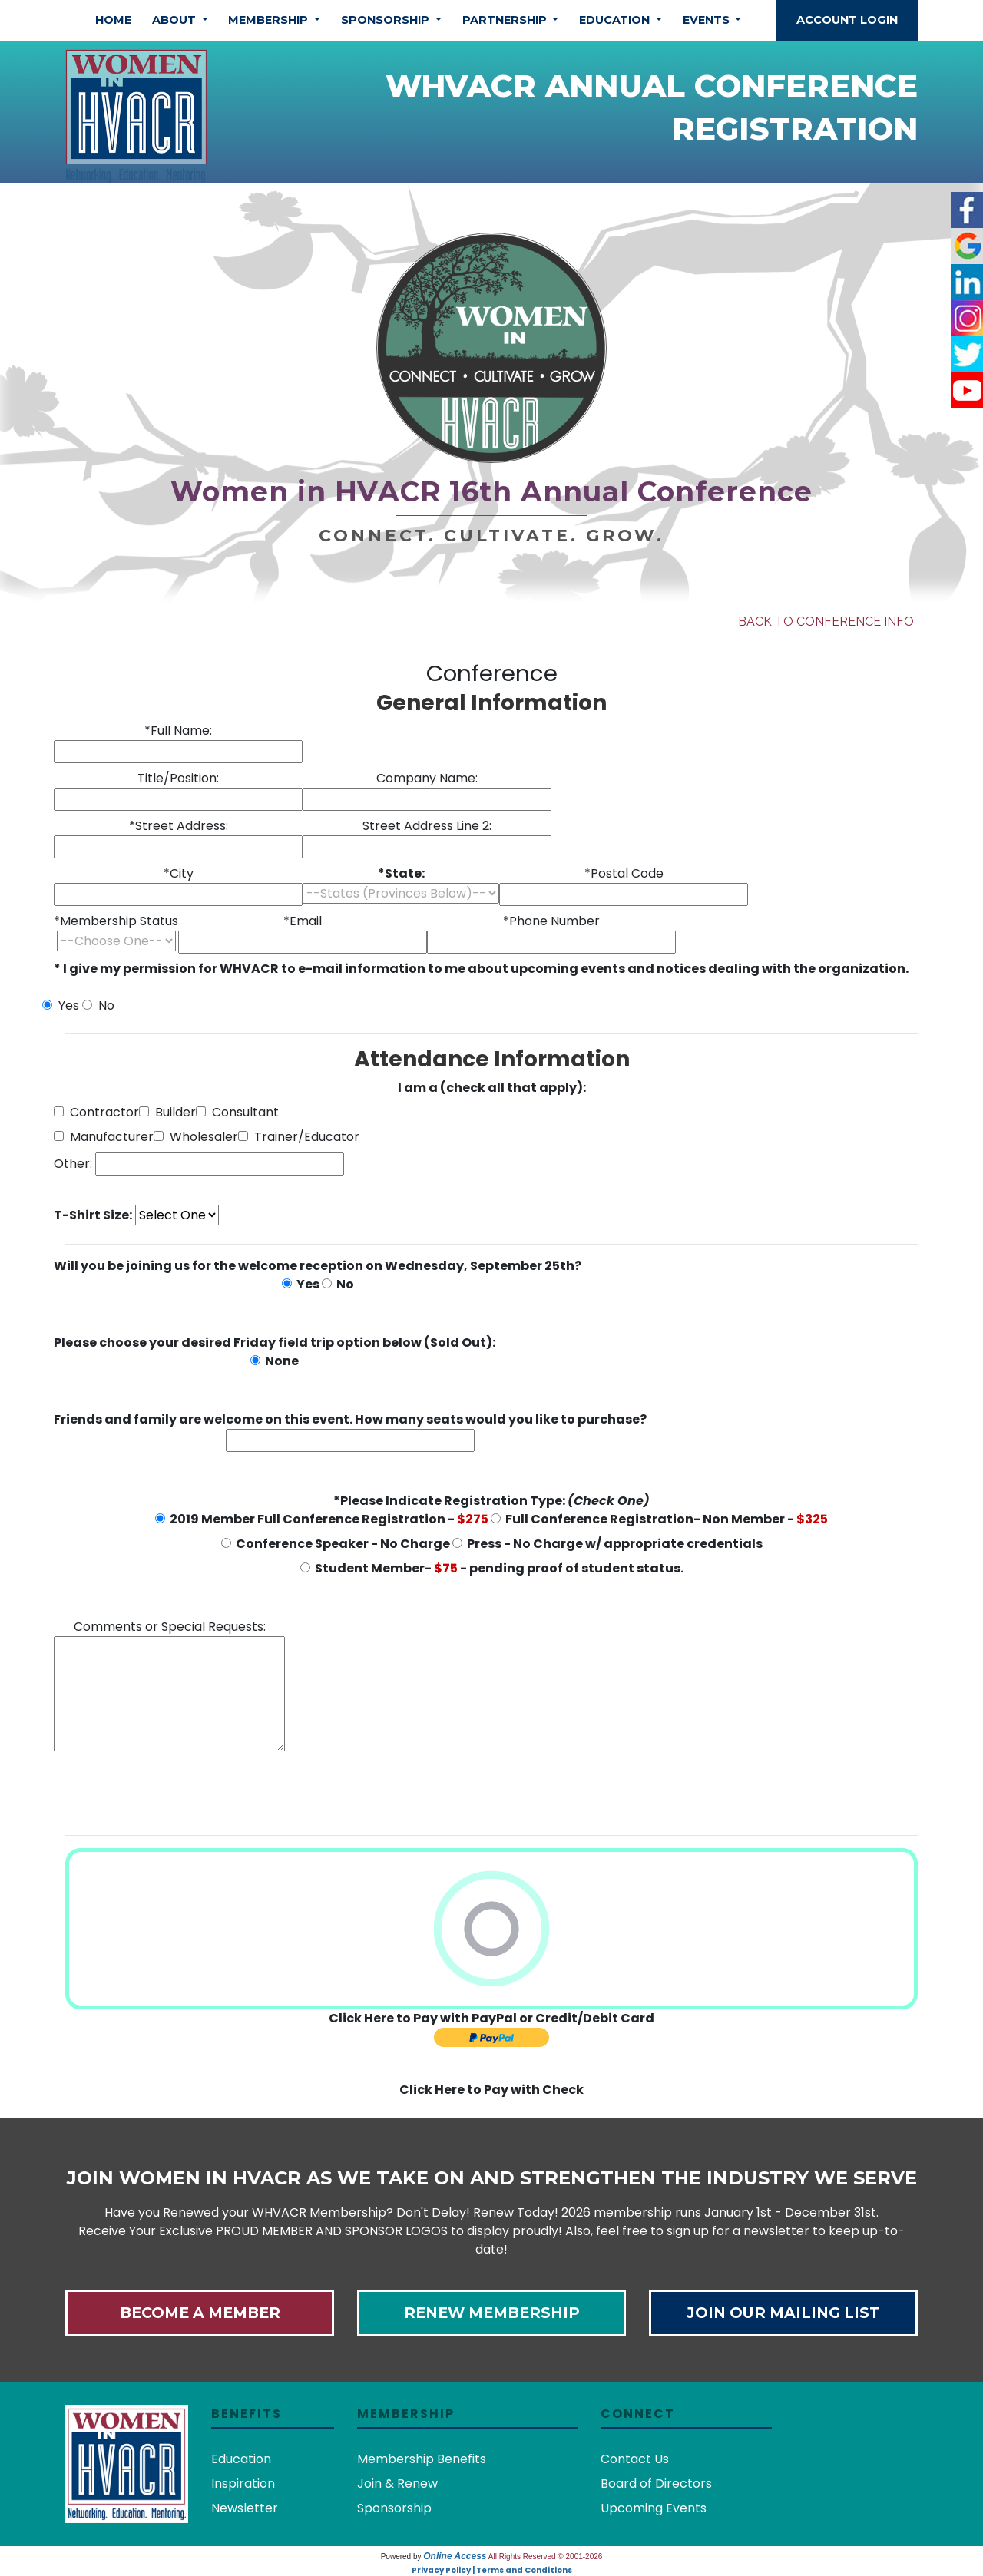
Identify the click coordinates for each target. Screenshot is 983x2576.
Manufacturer (104, 1137)
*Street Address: (178, 837)
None (274, 1361)
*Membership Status (116, 931)
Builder (167, 1112)
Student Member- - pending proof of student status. (491, 1568)
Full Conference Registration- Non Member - (659, 1519)
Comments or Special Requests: (169, 1684)
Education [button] (616, 20)
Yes (60, 1005)
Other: (73, 1163)
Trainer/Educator (298, 1137)
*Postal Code (623, 885)
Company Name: (427, 790)
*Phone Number (551, 933)
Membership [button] (269, 20)
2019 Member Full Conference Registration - (321, 1519)
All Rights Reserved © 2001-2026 (545, 2556)
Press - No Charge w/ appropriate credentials (607, 1544)
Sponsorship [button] (386, 20)
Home (113, 20)
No (98, 1005)
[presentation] (170, 1793)
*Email (302, 933)
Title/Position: (178, 790)
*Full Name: (178, 742)
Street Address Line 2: (427, 837)
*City (178, 885)
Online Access (454, 2556)
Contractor (96, 1112)
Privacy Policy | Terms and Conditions (492, 2570)
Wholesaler (196, 1137)
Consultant (237, 1112)
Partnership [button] (506, 20)
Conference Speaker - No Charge (335, 1544)
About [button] (175, 20)
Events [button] (708, 20)
